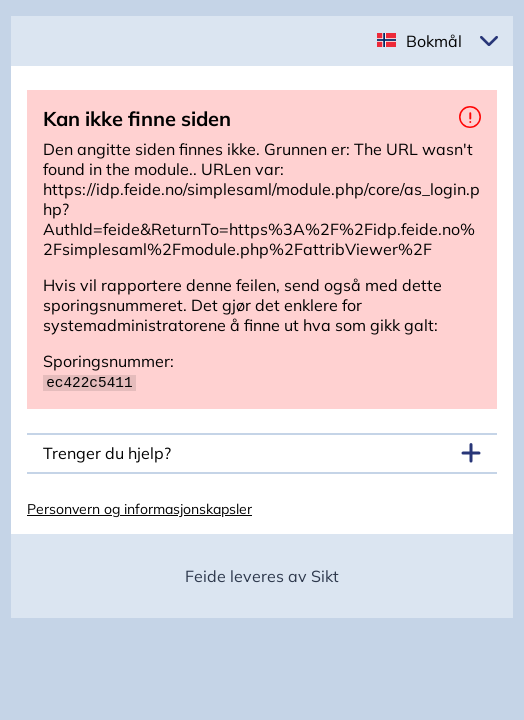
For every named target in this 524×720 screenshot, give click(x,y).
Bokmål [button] (434, 41)
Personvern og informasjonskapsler (139, 508)
